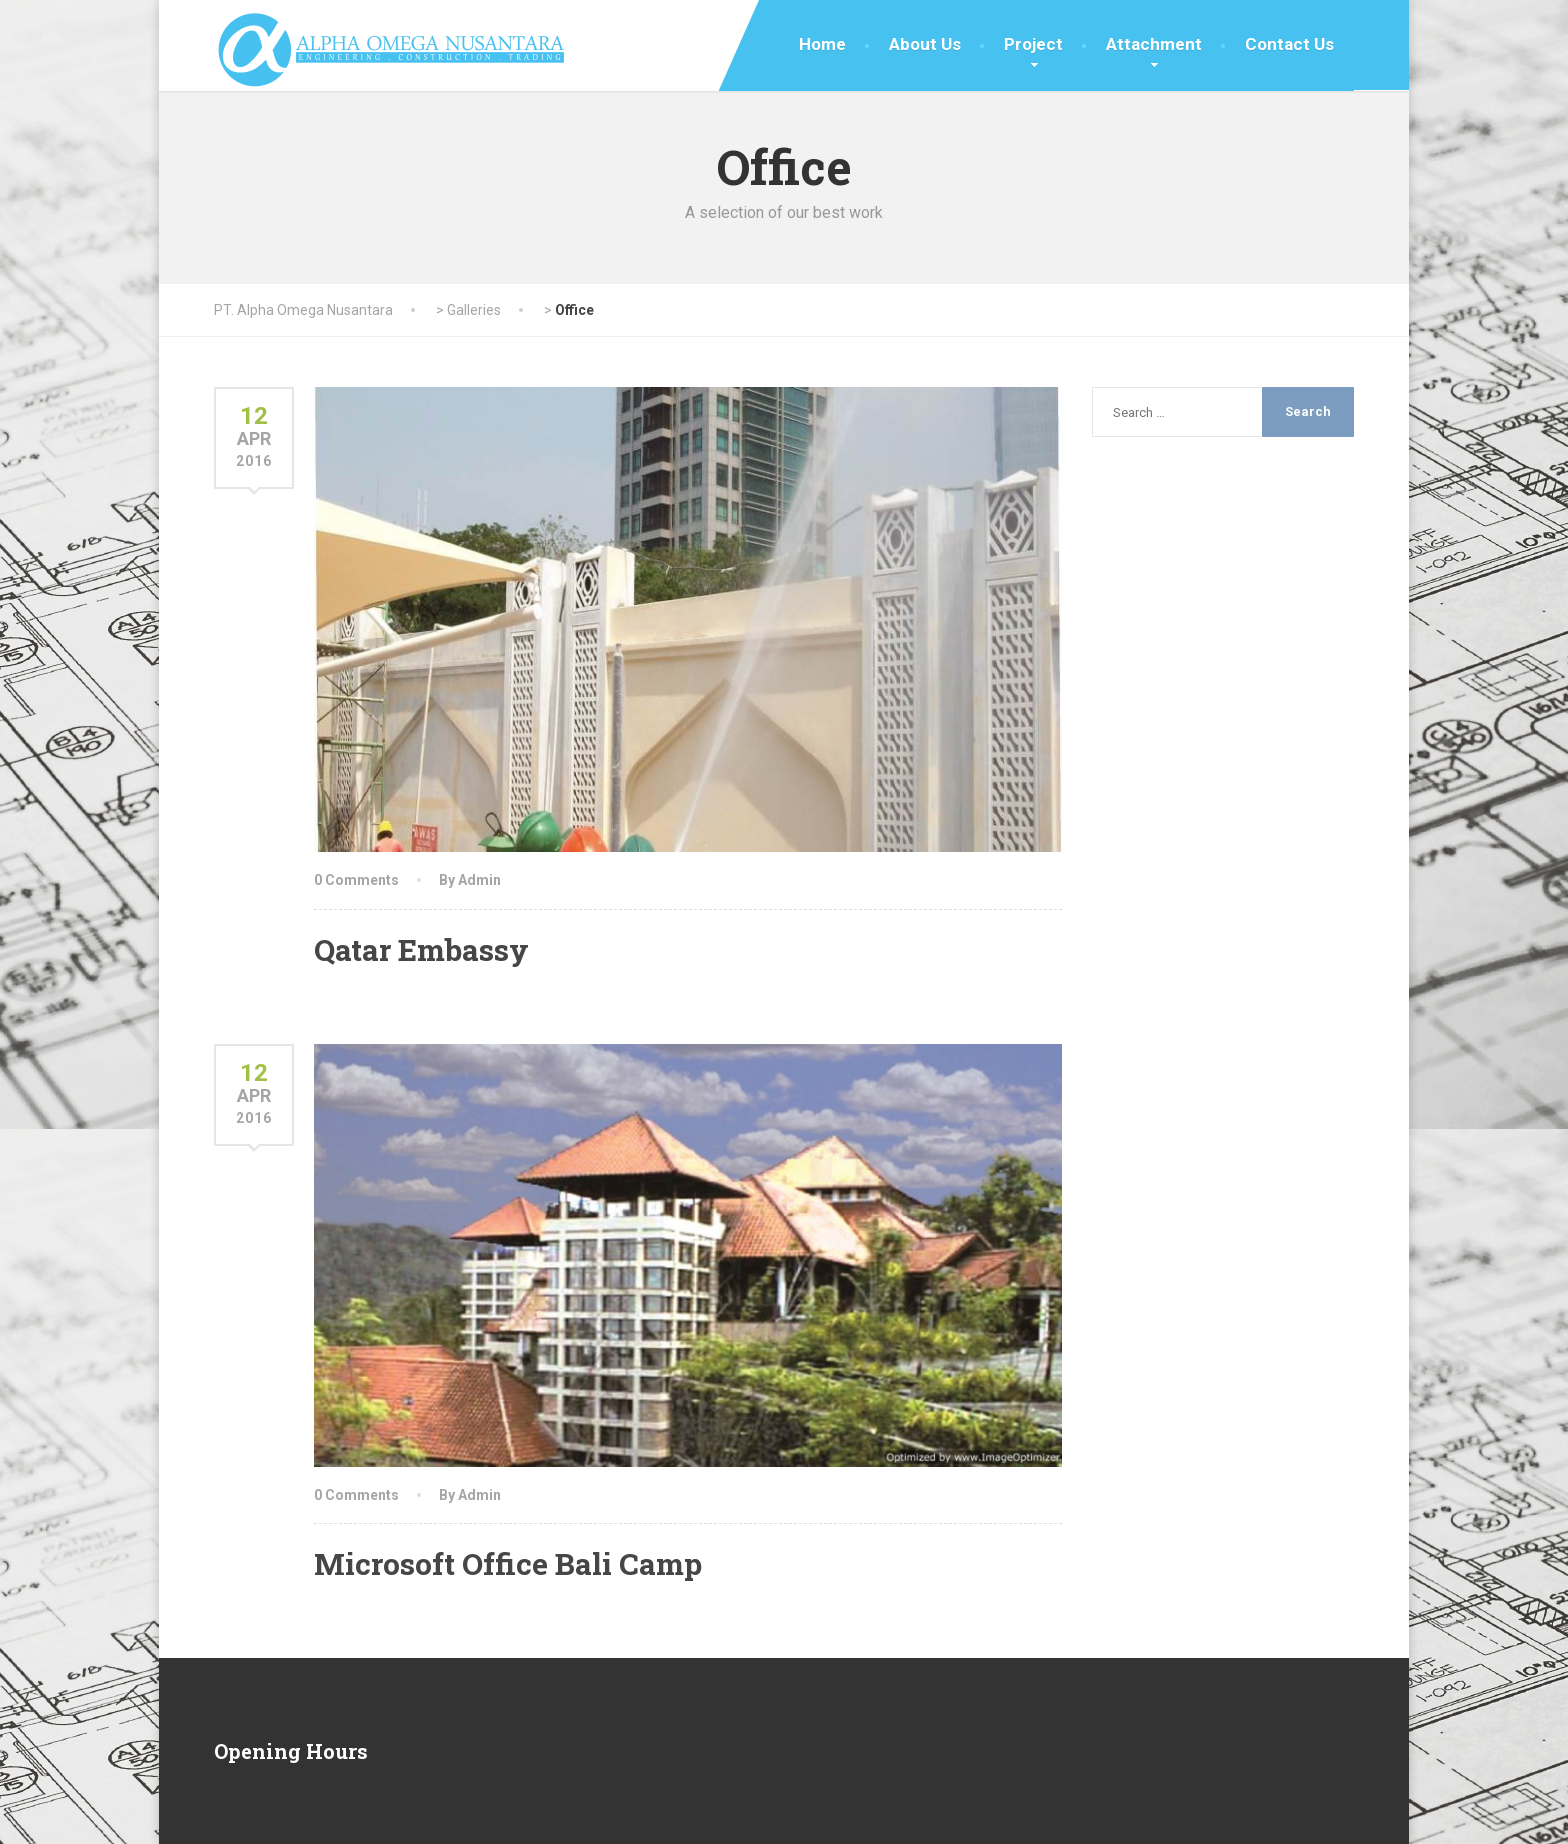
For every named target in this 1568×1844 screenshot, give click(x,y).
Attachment (1154, 44)
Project (1033, 44)
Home (822, 44)
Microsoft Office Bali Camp (508, 1563)
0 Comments (356, 880)
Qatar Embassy (421, 949)
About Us (925, 44)
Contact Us (1289, 44)
